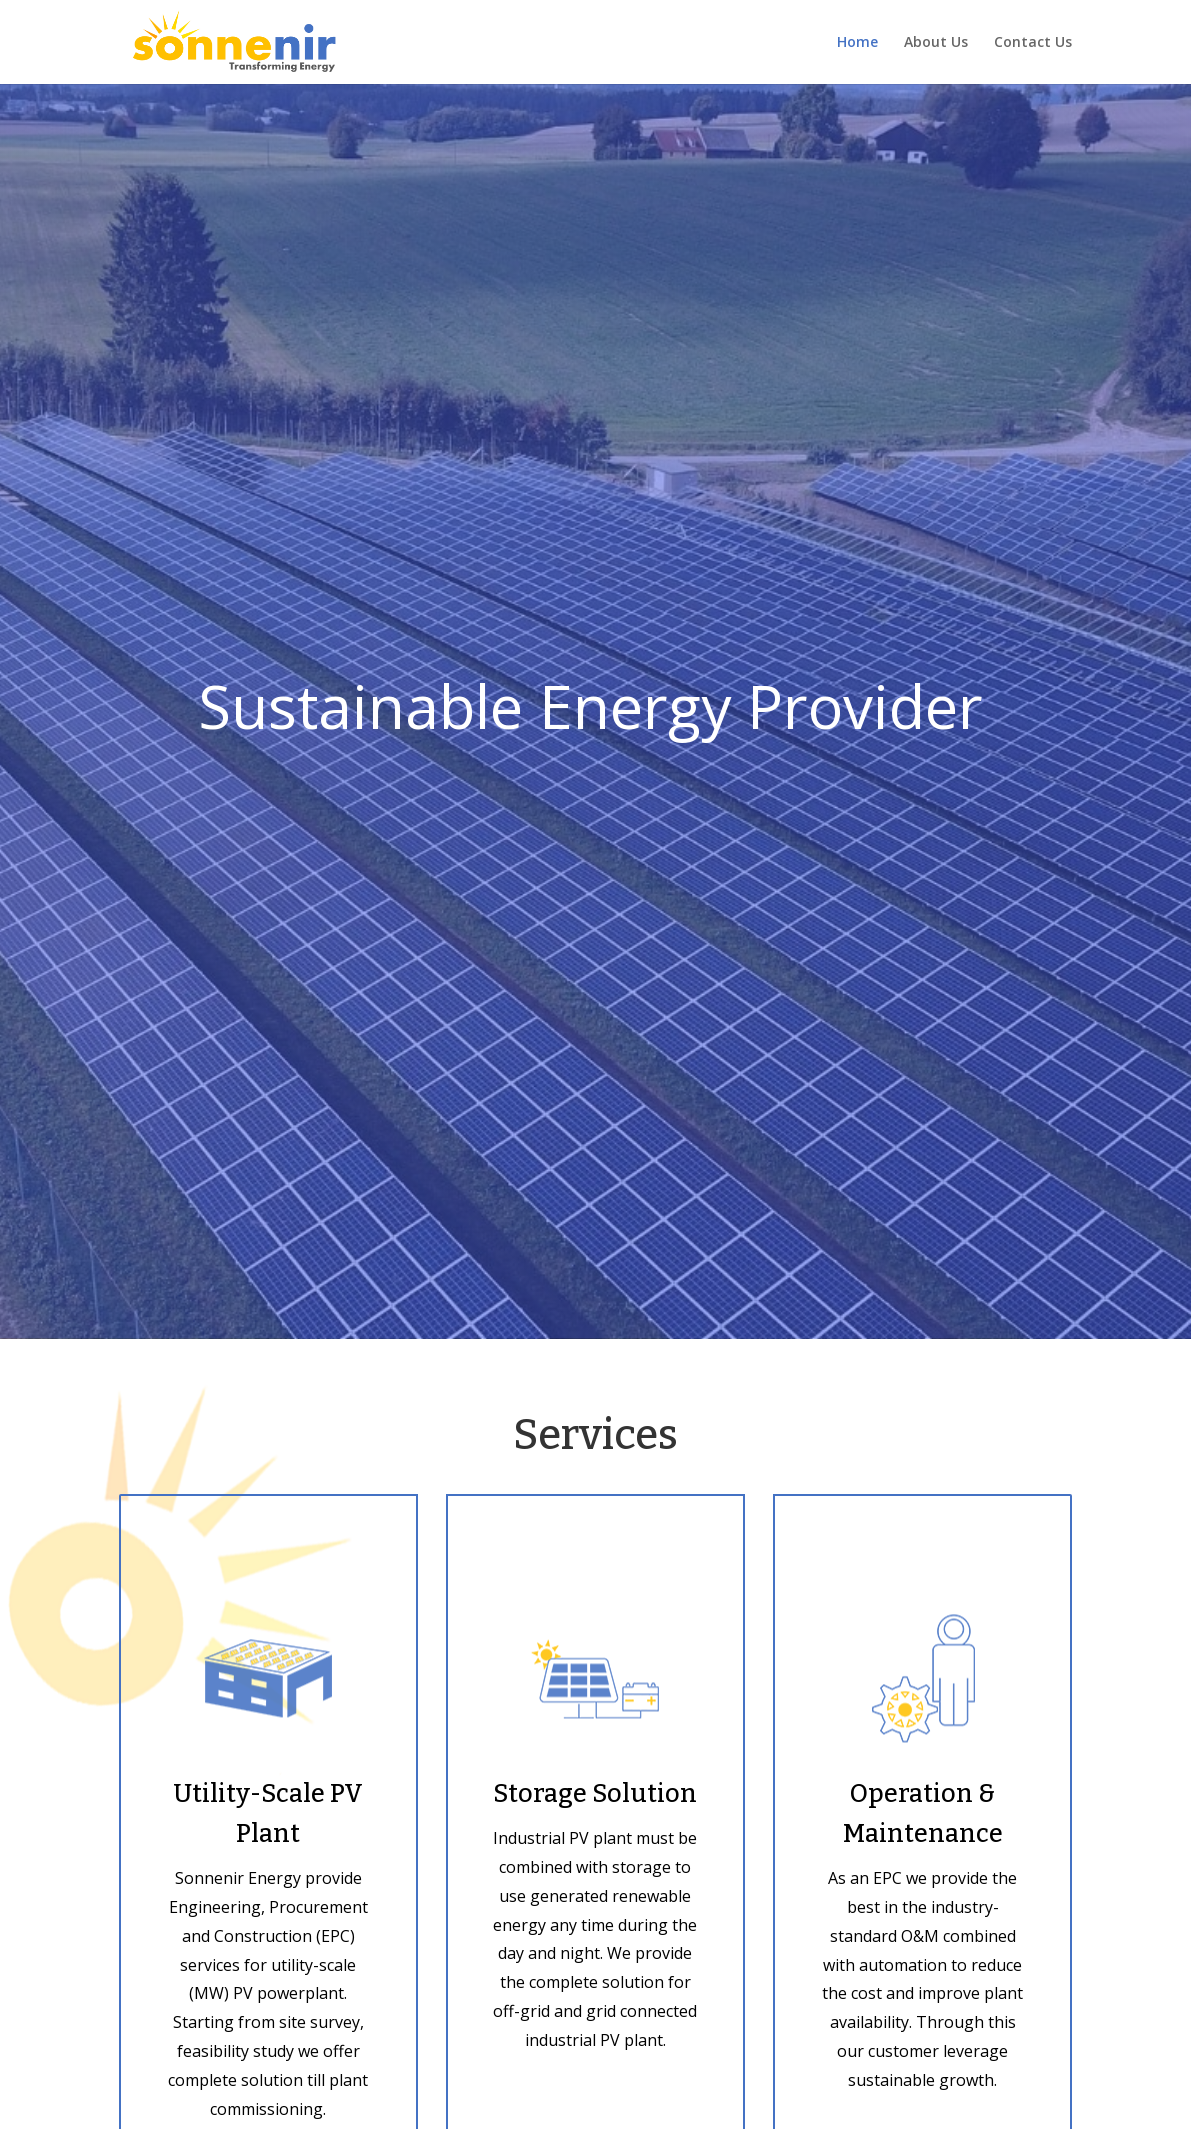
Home (857, 43)
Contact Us (1033, 43)
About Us (936, 43)
